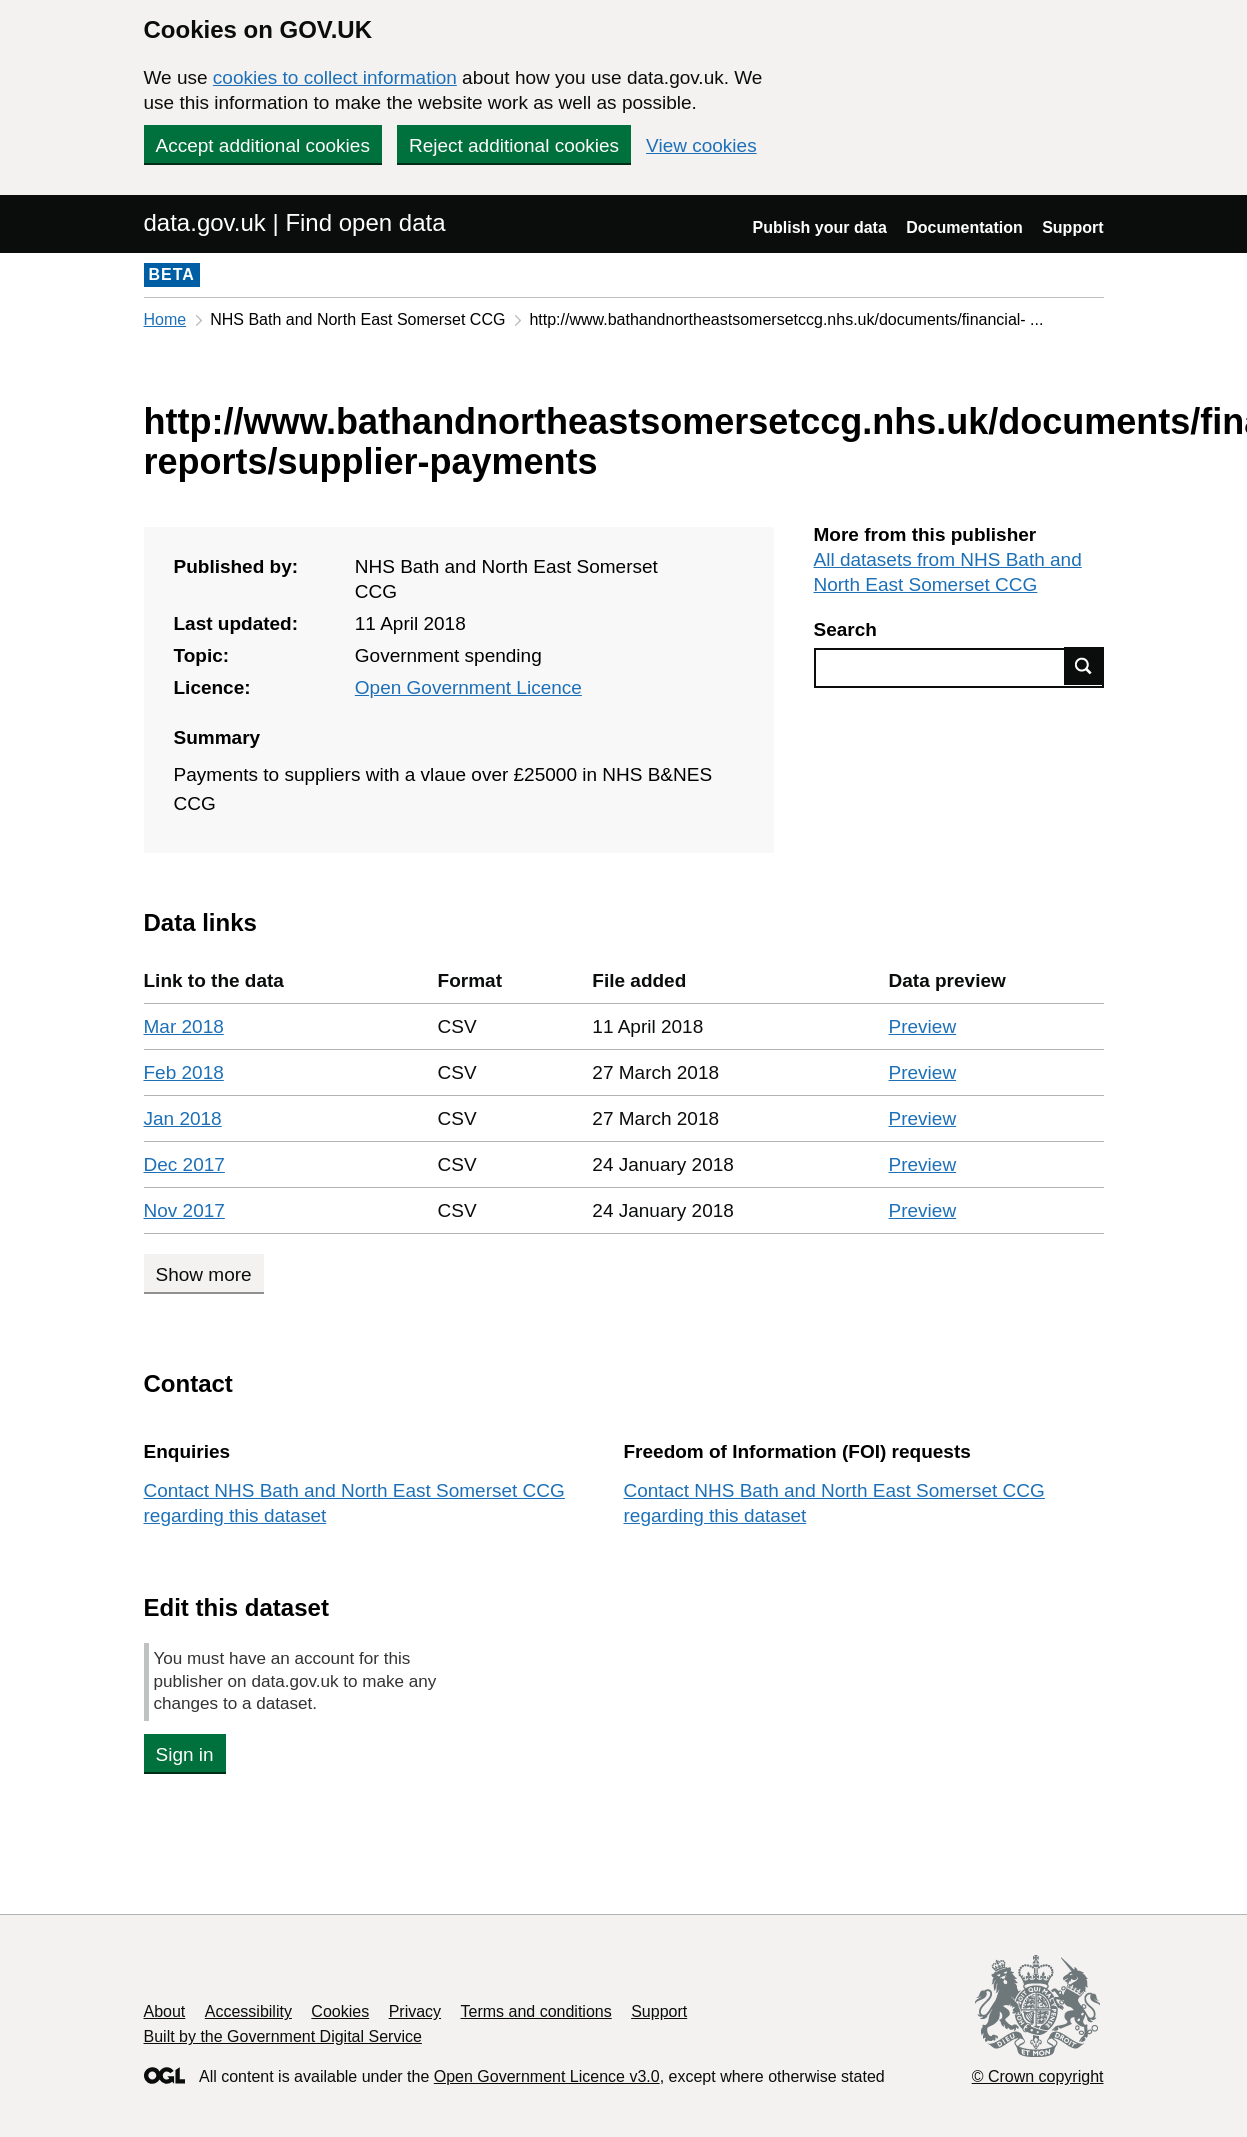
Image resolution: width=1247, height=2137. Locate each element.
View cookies (701, 145)
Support (1072, 227)
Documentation (964, 227)
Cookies (340, 2011)
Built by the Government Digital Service (283, 2036)
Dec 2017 (184, 1164)
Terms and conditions (536, 2011)
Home (165, 319)
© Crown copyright (1038, 2076)
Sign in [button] (185, 1754)
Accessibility (248, 2011)
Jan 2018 (183, 1118)
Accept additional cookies (263, 145)
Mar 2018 (184, 1026)
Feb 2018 (184, 1072)
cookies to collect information (335, 77)
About (165, 2011)
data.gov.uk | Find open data (295, 222)
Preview (923, 1026)
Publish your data (820, 227)
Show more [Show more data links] (204, 1274)
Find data (1084, 666)
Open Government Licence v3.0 (547, 2076)
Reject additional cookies (514, 145)
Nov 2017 (184, 1210)
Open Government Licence (468, 687)
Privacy (415, 2011)
